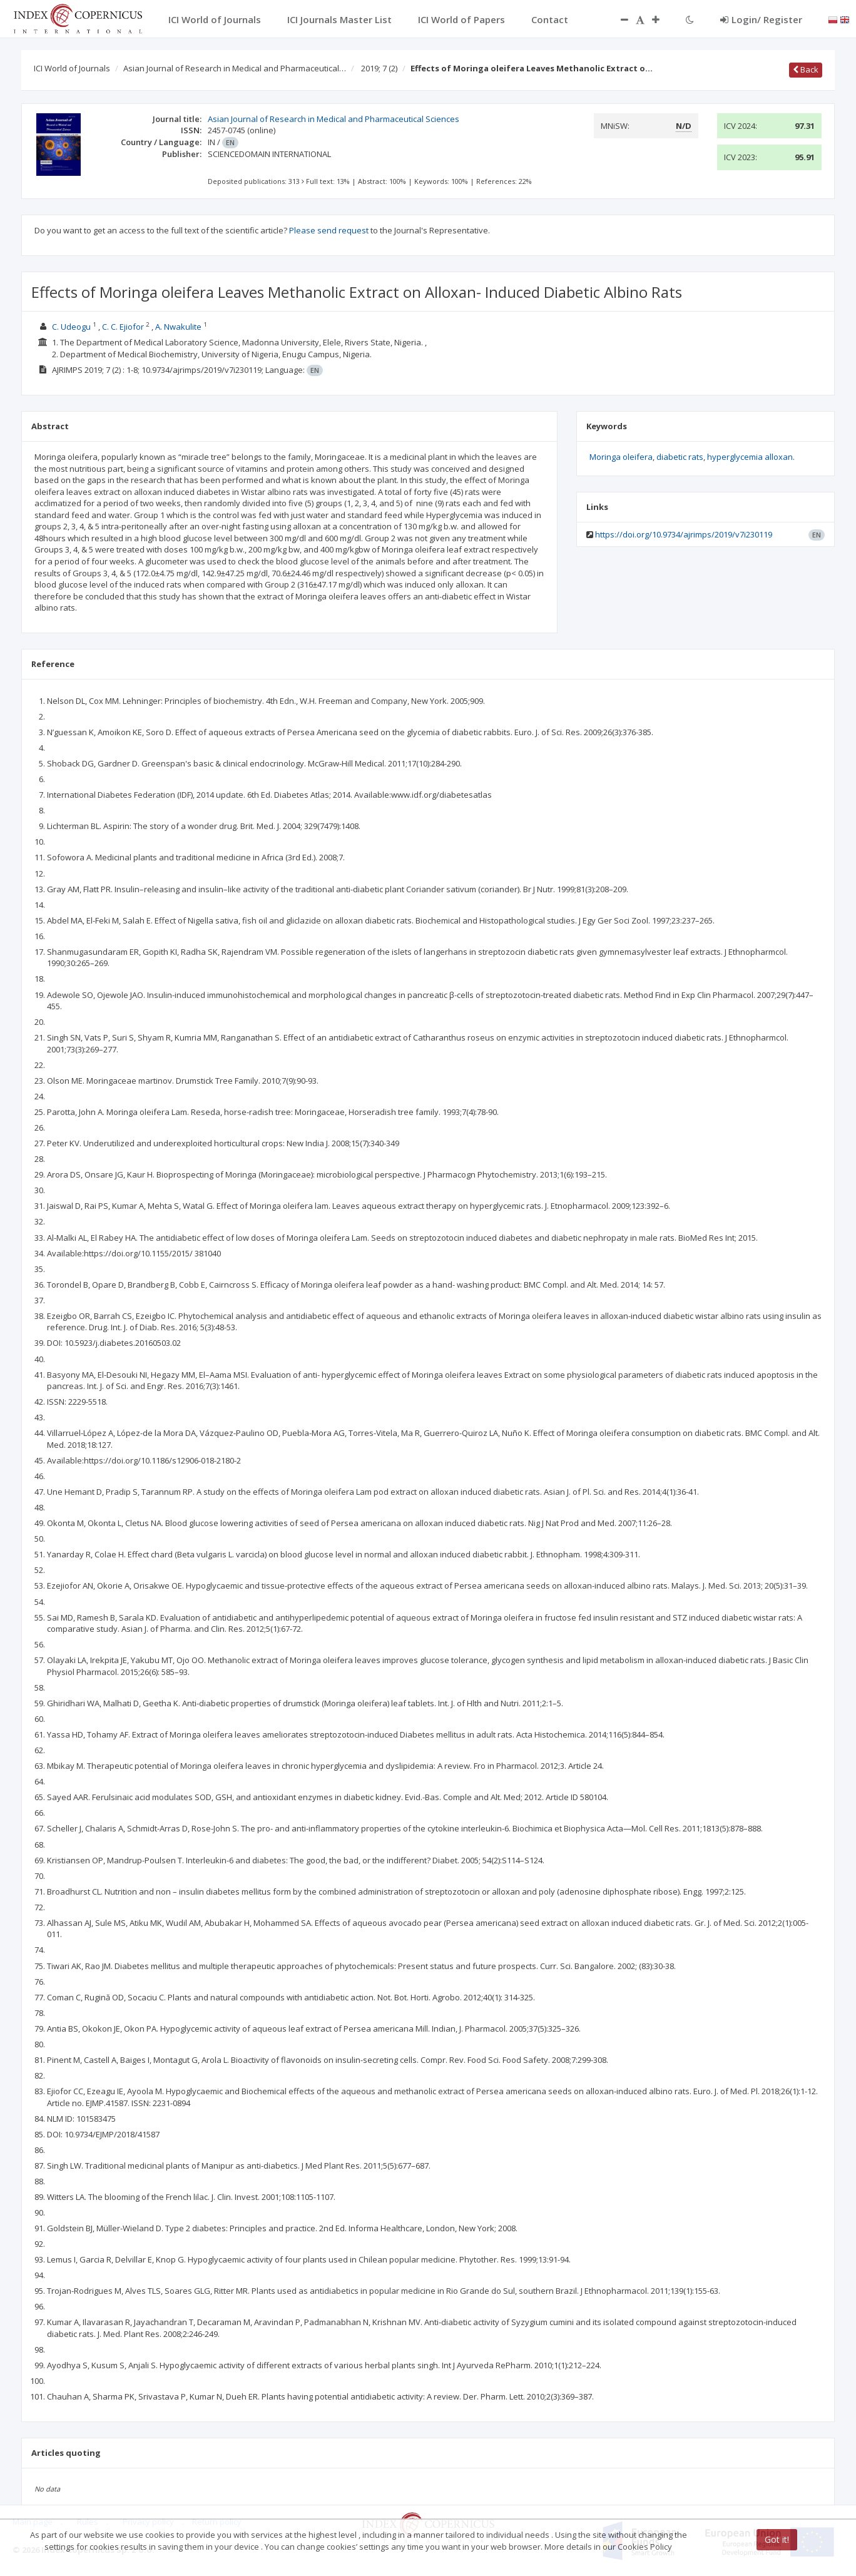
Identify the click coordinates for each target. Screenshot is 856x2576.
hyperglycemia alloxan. (751, 456)
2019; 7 (379, 68)
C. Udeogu (71, 326)
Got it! (777, 2539)
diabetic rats (679, 456)
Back (805, 69)
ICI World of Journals (72, 68)
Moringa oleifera (621, 456)
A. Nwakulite (178, 326)
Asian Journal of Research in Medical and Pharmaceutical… (234, 68)
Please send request (329, 230)
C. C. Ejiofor (123, 326)
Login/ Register (761, 19)
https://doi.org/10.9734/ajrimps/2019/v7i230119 (683, 534)
